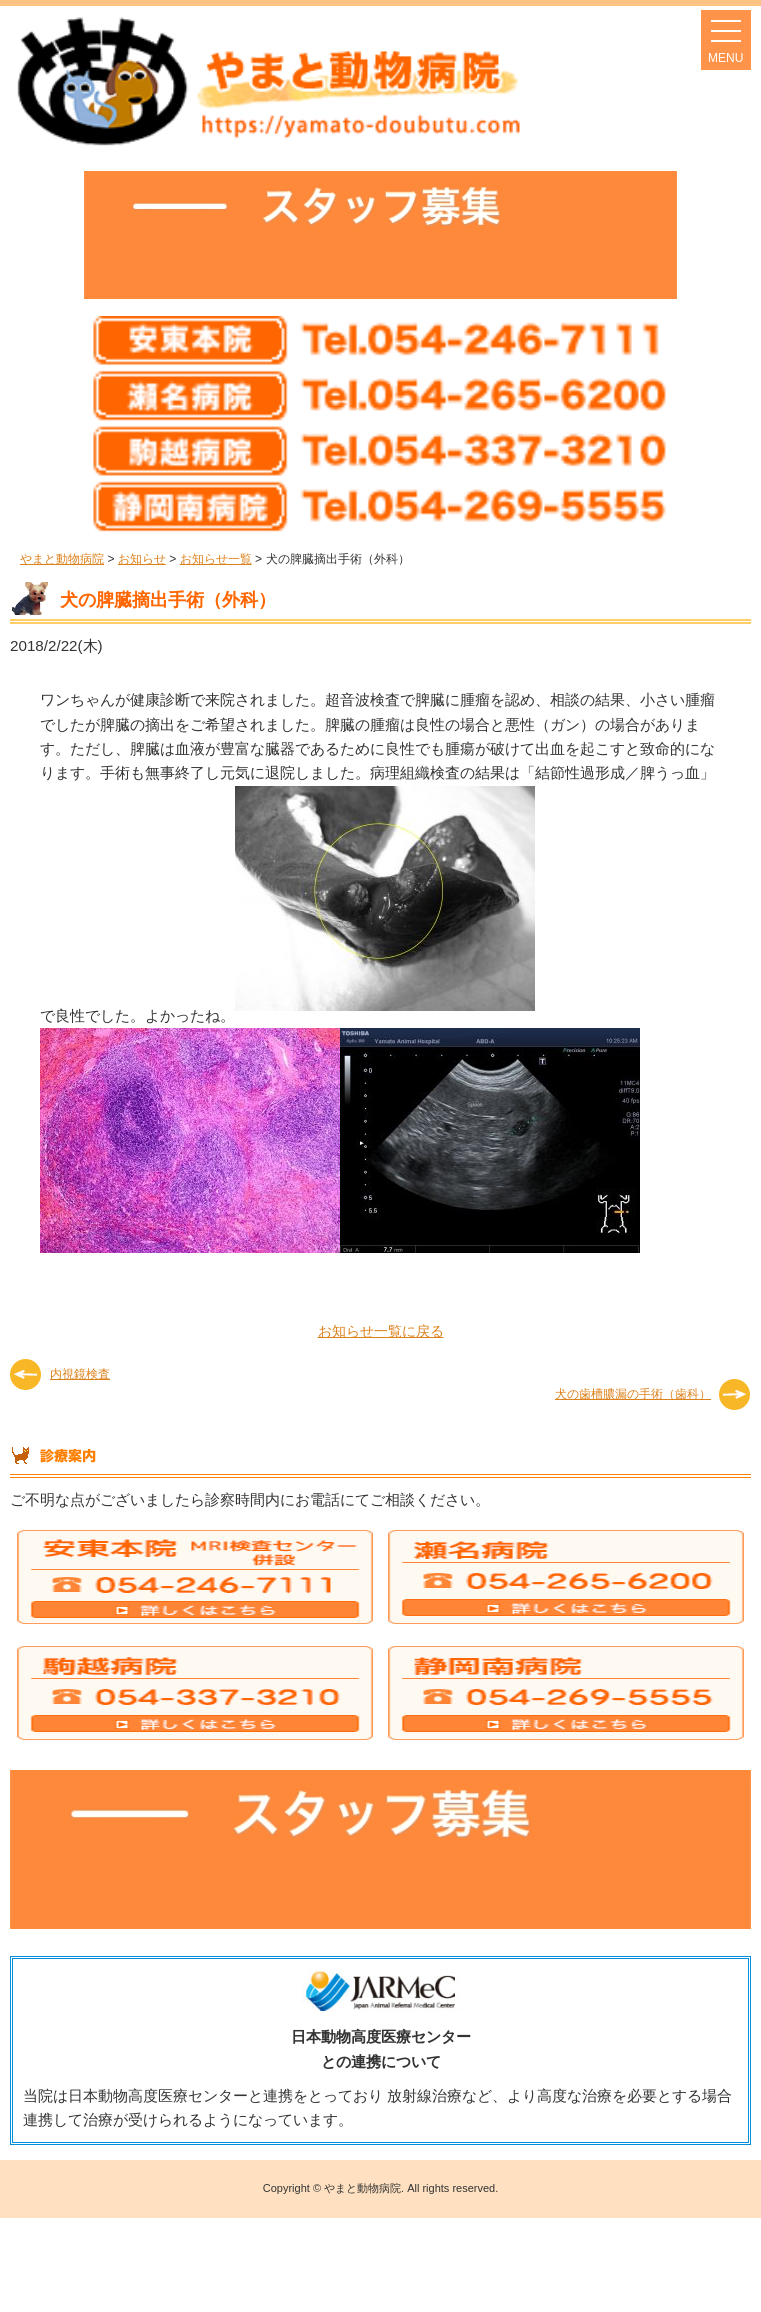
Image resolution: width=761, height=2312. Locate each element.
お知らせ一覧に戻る (381, 1331)
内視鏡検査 (80, 1374)
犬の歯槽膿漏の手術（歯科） (633, 1394)
